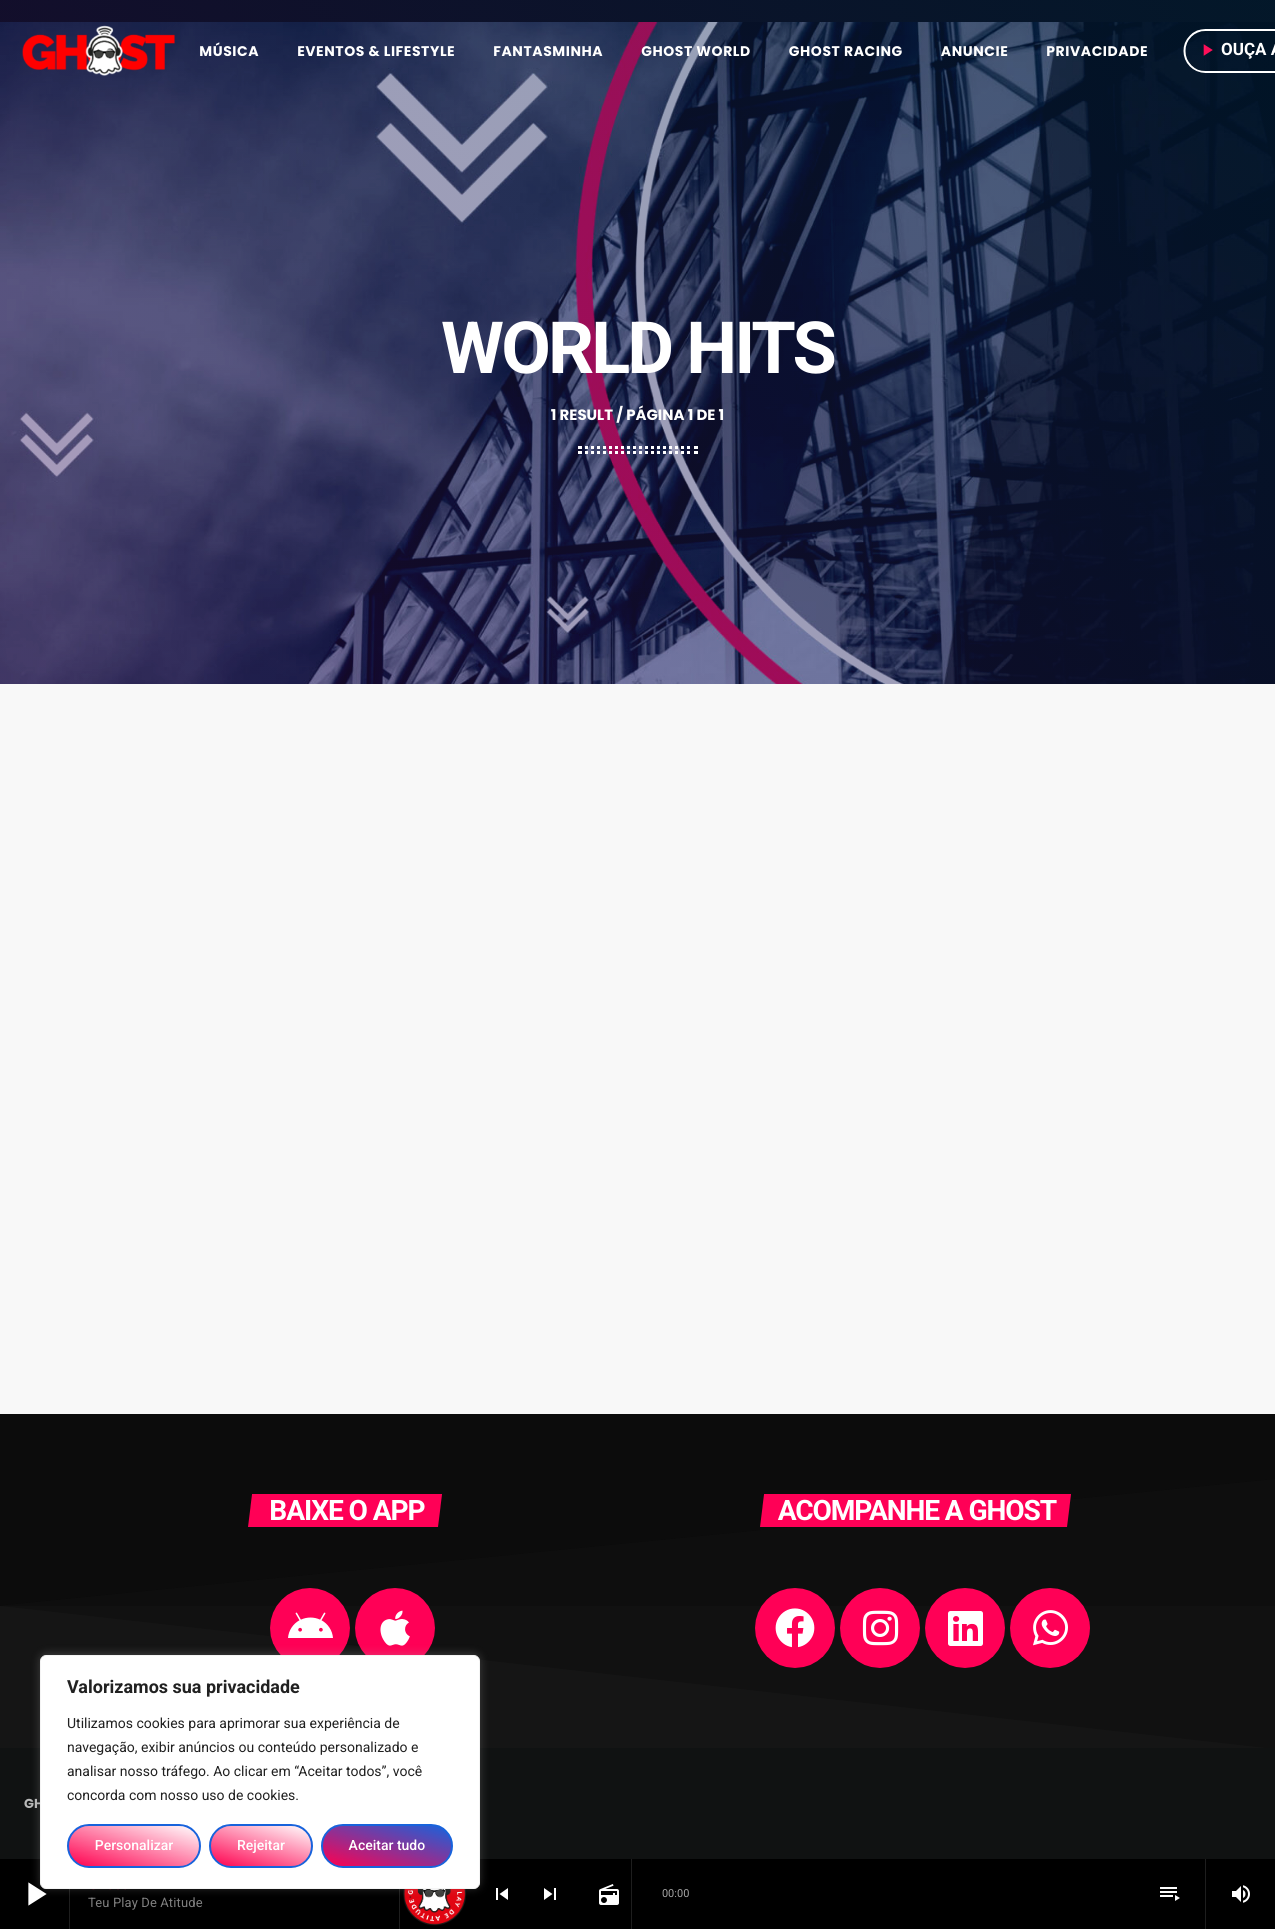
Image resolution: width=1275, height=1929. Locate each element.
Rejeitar (261, 1846)
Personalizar (134, 1846)
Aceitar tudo (387, 1846)
